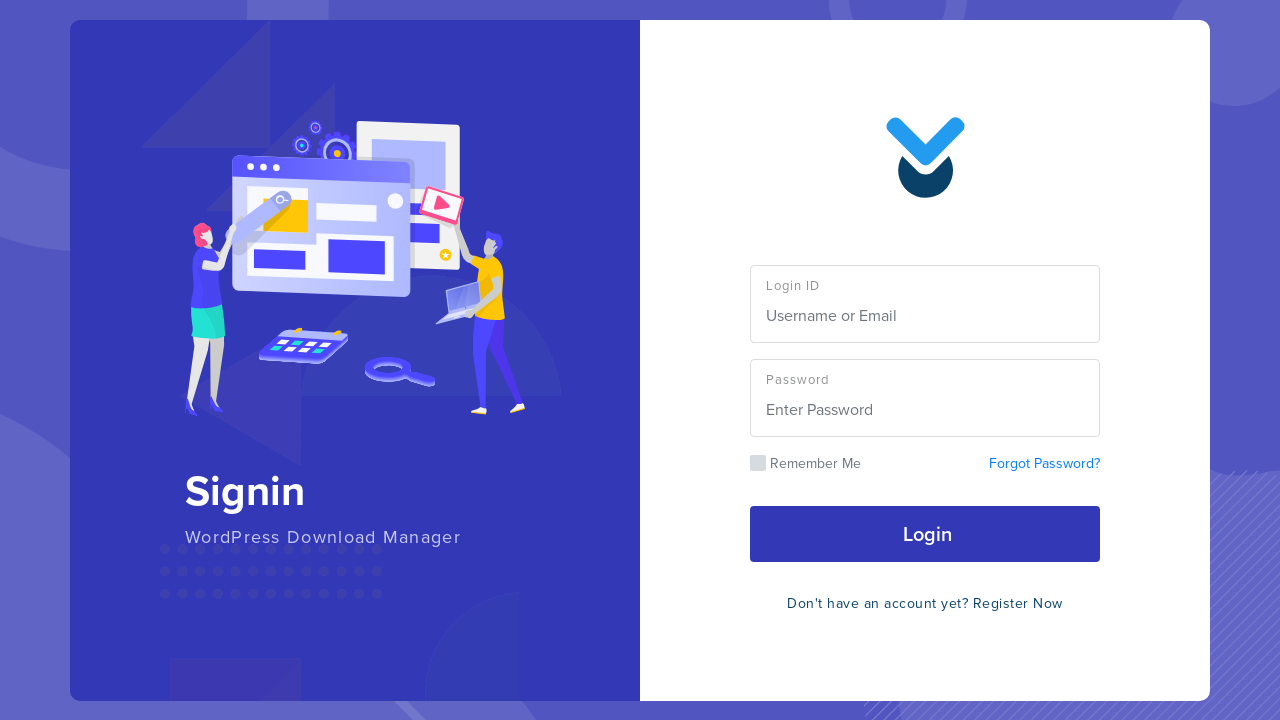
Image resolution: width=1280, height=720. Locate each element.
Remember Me (805, 463)
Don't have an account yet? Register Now (925, 603)
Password (797, 379)
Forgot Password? (1044, 463)
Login (925, 534)
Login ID (793, 285)
